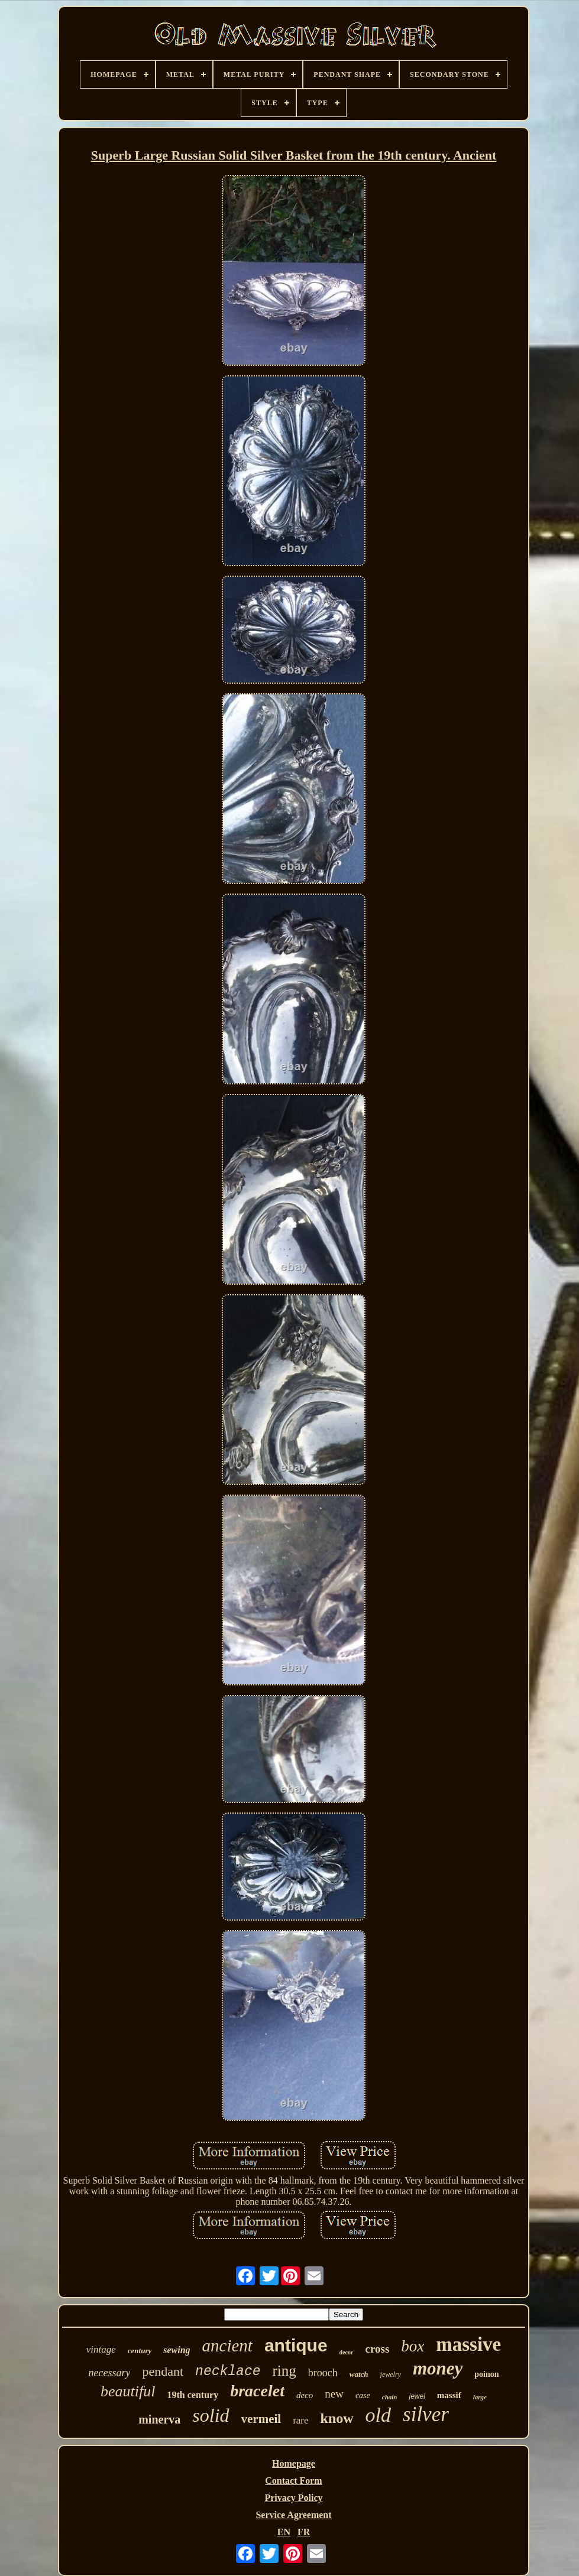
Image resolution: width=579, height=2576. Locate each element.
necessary (109, 2373)
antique (296, 2345)
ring (284, 2371)
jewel (417, 2396)
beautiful (128, 2391)
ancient (227, 2345)
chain (389, 2396)
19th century (193, 2395)
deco (304, 2395)
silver (426, 2414)
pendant (162, 2371)
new (334, 2393)
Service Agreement (293, 2515)
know (337, 2418)
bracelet (257, 2391)
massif (449, 2395)
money (437, 2368)
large (480, 2396)
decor (346, 2352)
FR (303, 2532)
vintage (101, 2349)
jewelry (390, 2374)
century (139, 2350)
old (378, 2415)
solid (210, 2415)
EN (283, 2532)
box (412, 2346)
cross (377, 2349)
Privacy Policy (293, 2498)
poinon (486, 2374)
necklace (227, 2371)
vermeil (261, 2419)
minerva (159, 2419)
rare (300, 2420)
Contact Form (293, 2481)
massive (468, 2344)
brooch (323, 2373)
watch (359, 2374)
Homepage (293, 2463)
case (362, 2395)
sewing (176, 2350)
